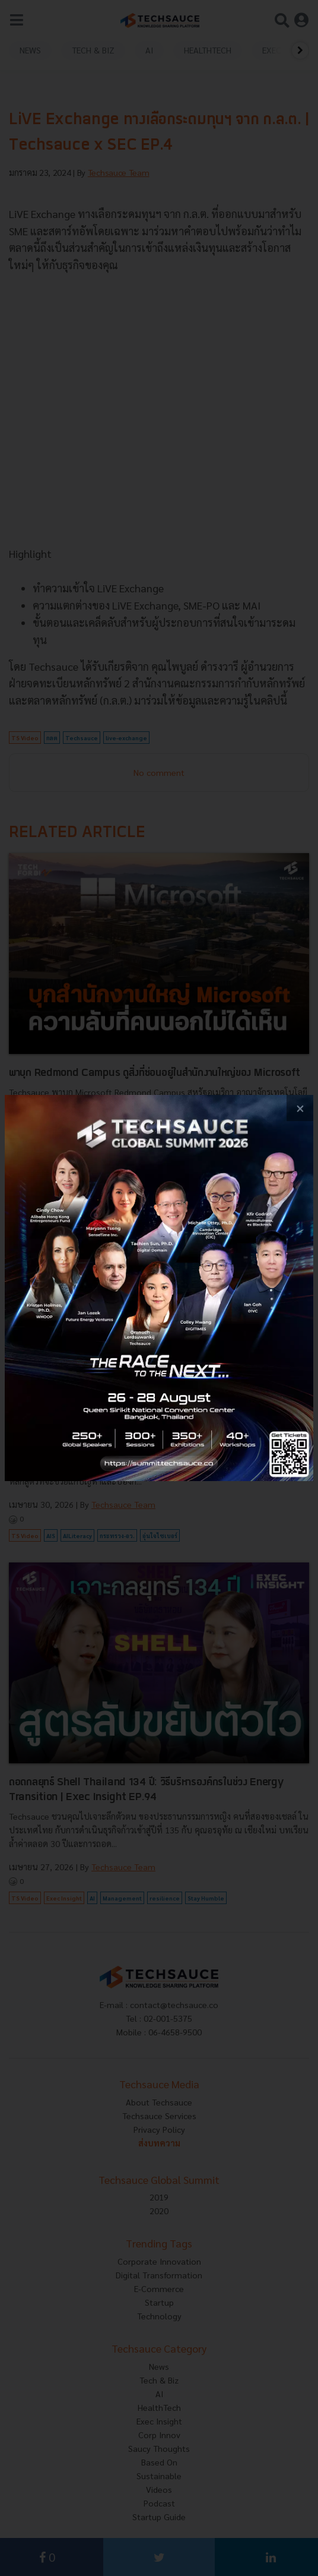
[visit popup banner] (159, 1288)
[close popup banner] (300, 1108)
